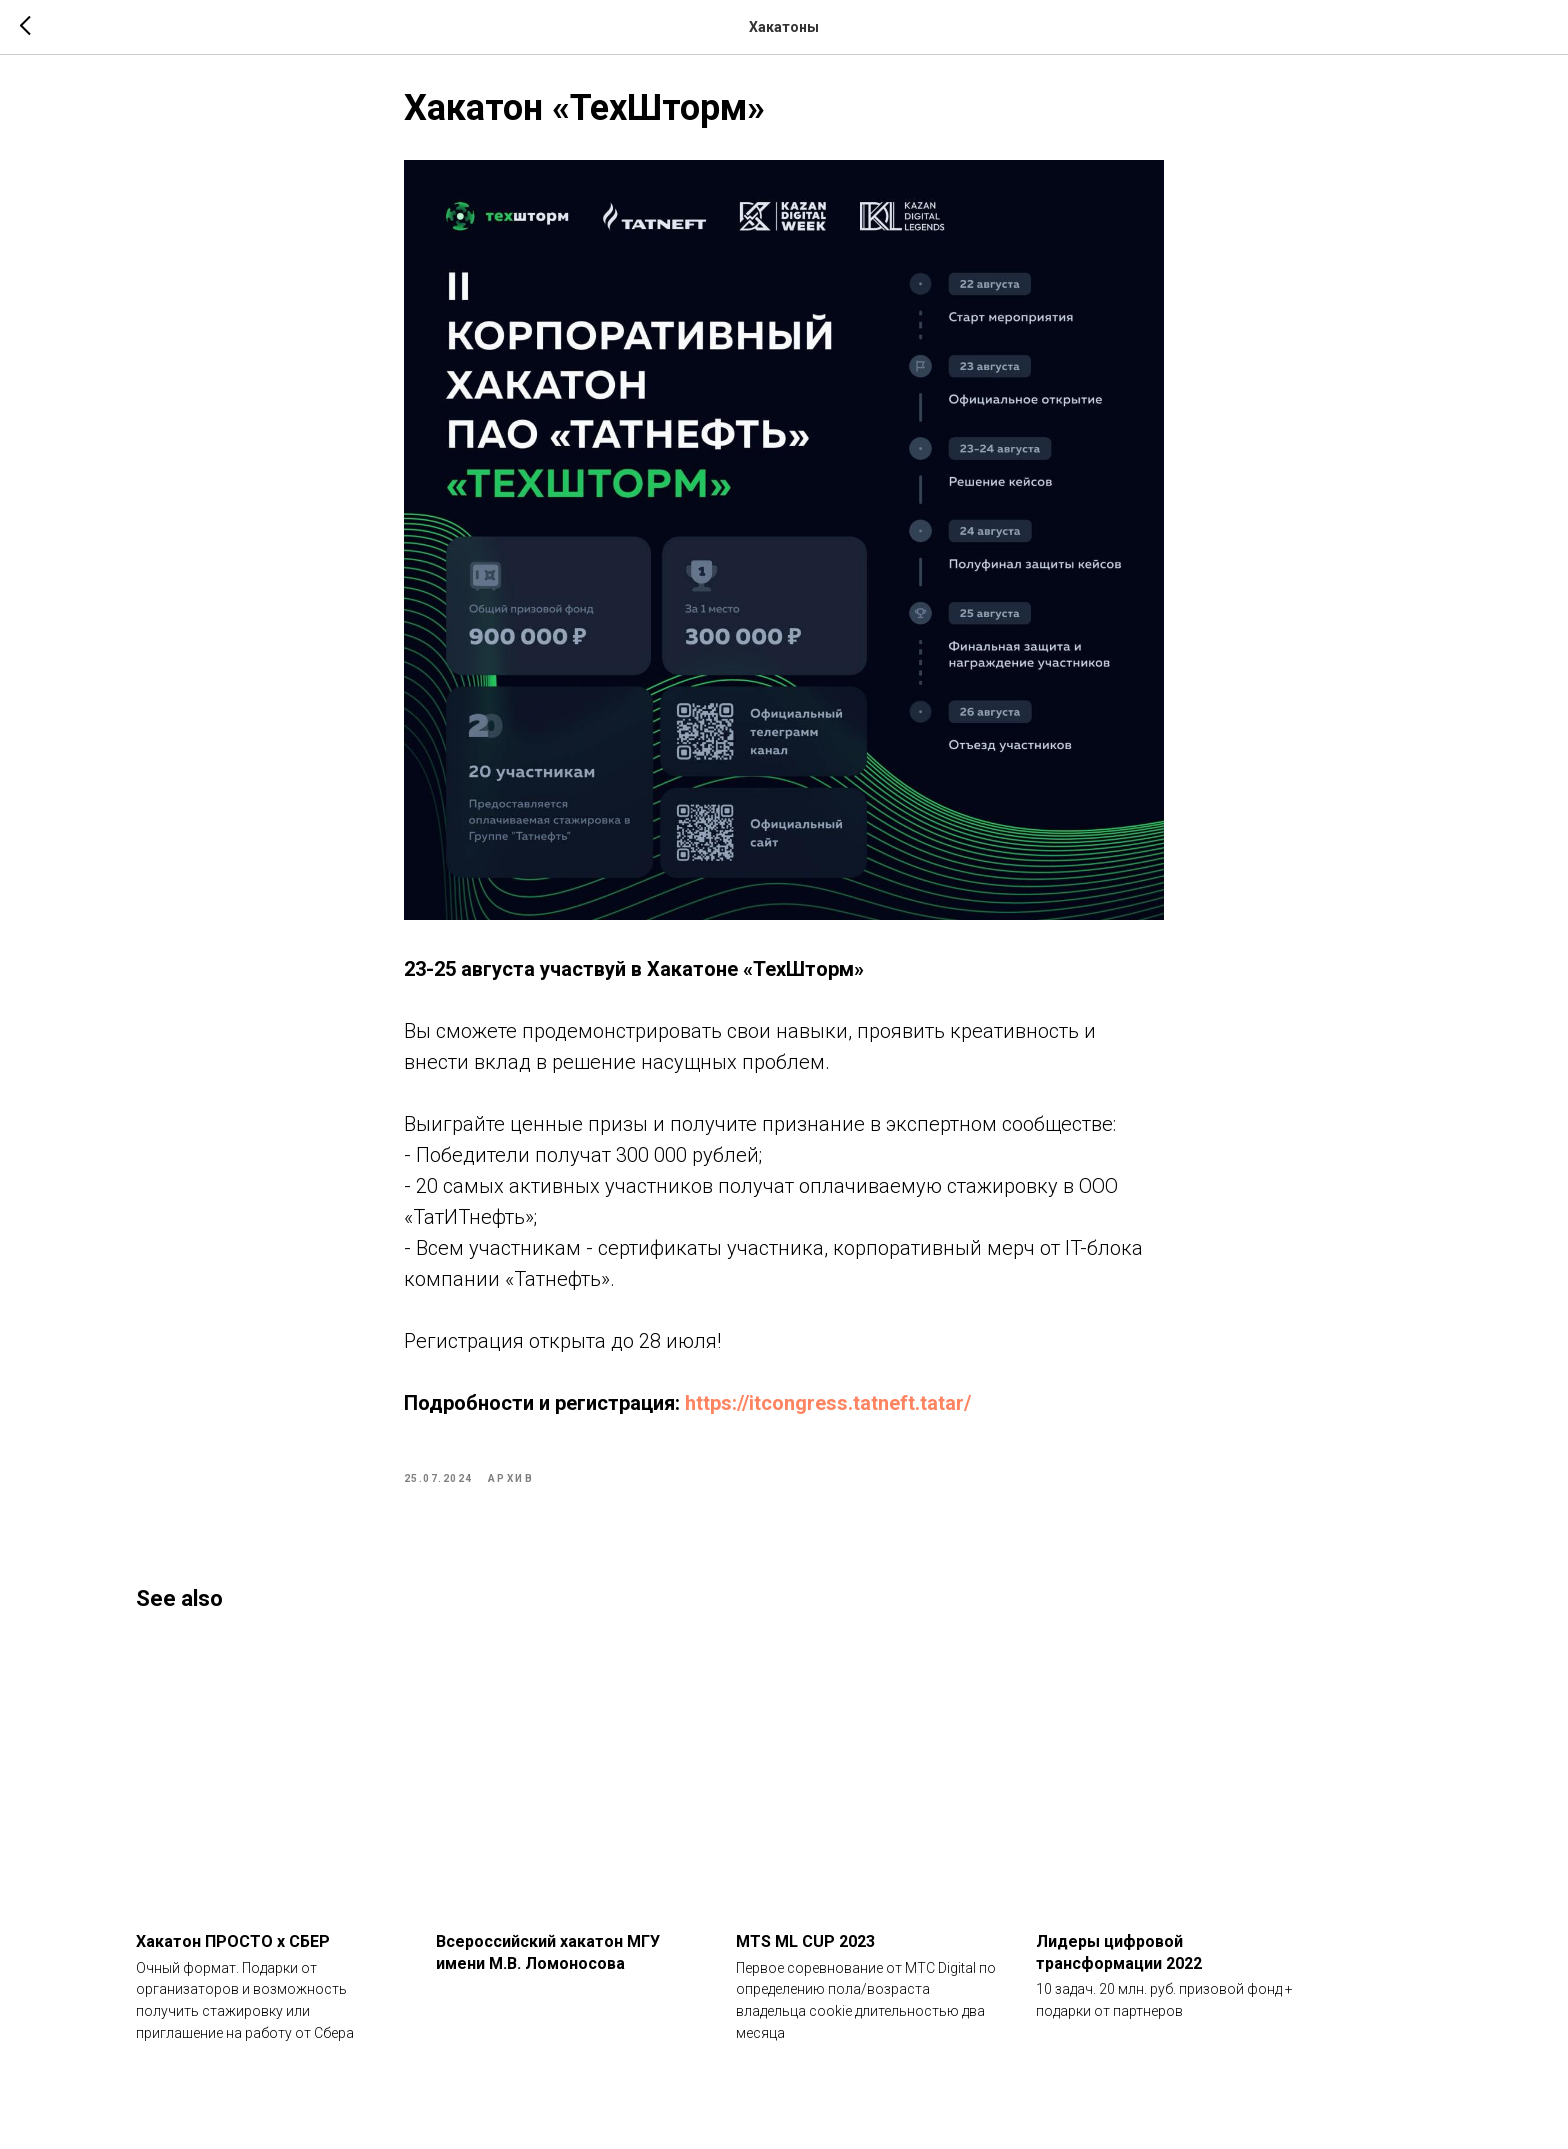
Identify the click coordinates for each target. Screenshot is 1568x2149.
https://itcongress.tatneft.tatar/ (828, 1412)
